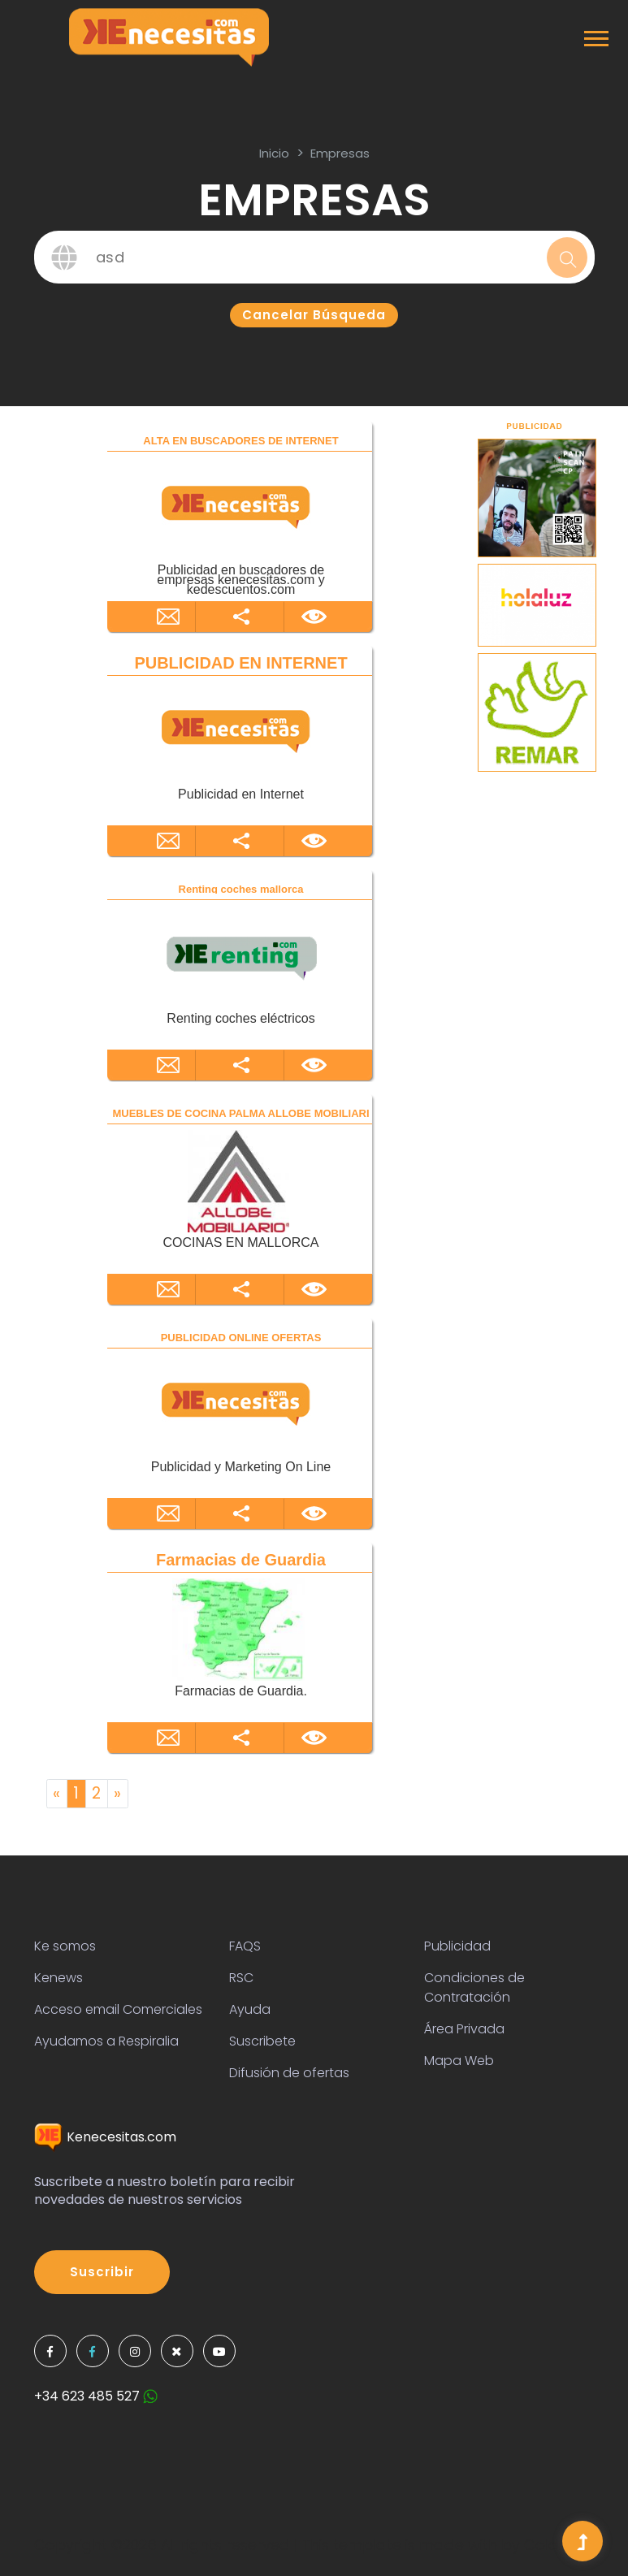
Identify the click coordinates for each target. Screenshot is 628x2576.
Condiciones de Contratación (474, 1987)
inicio (274, 153)
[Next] (117, 1793)
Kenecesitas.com (105, 2137)
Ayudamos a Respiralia (106, 2041)
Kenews (58, 1977)
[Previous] (56, 1793)
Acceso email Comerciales (118, 2009)
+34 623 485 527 (96, 2396)
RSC (241, 1977)
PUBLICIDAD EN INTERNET (240, 663)
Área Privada (464, 2029)
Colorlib (552, 2545)
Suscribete (262, 2041)
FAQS (245, 1946)
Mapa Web (459, 2060)
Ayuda (250, 2009)
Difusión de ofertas (289, 2072)
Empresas (340, 153)
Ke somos (65, 1946)
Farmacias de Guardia (241, 1560)
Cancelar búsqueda (314, 314)
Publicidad (457, 1946)
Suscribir (102, 2271)
